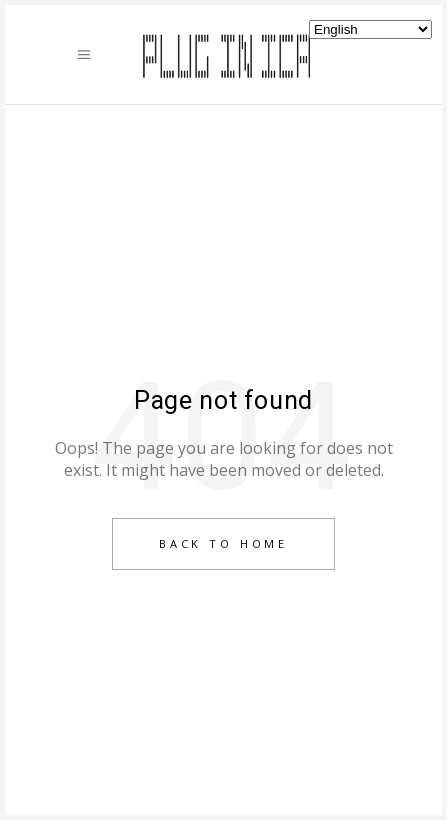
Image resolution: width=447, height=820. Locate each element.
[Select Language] (370, 29)
